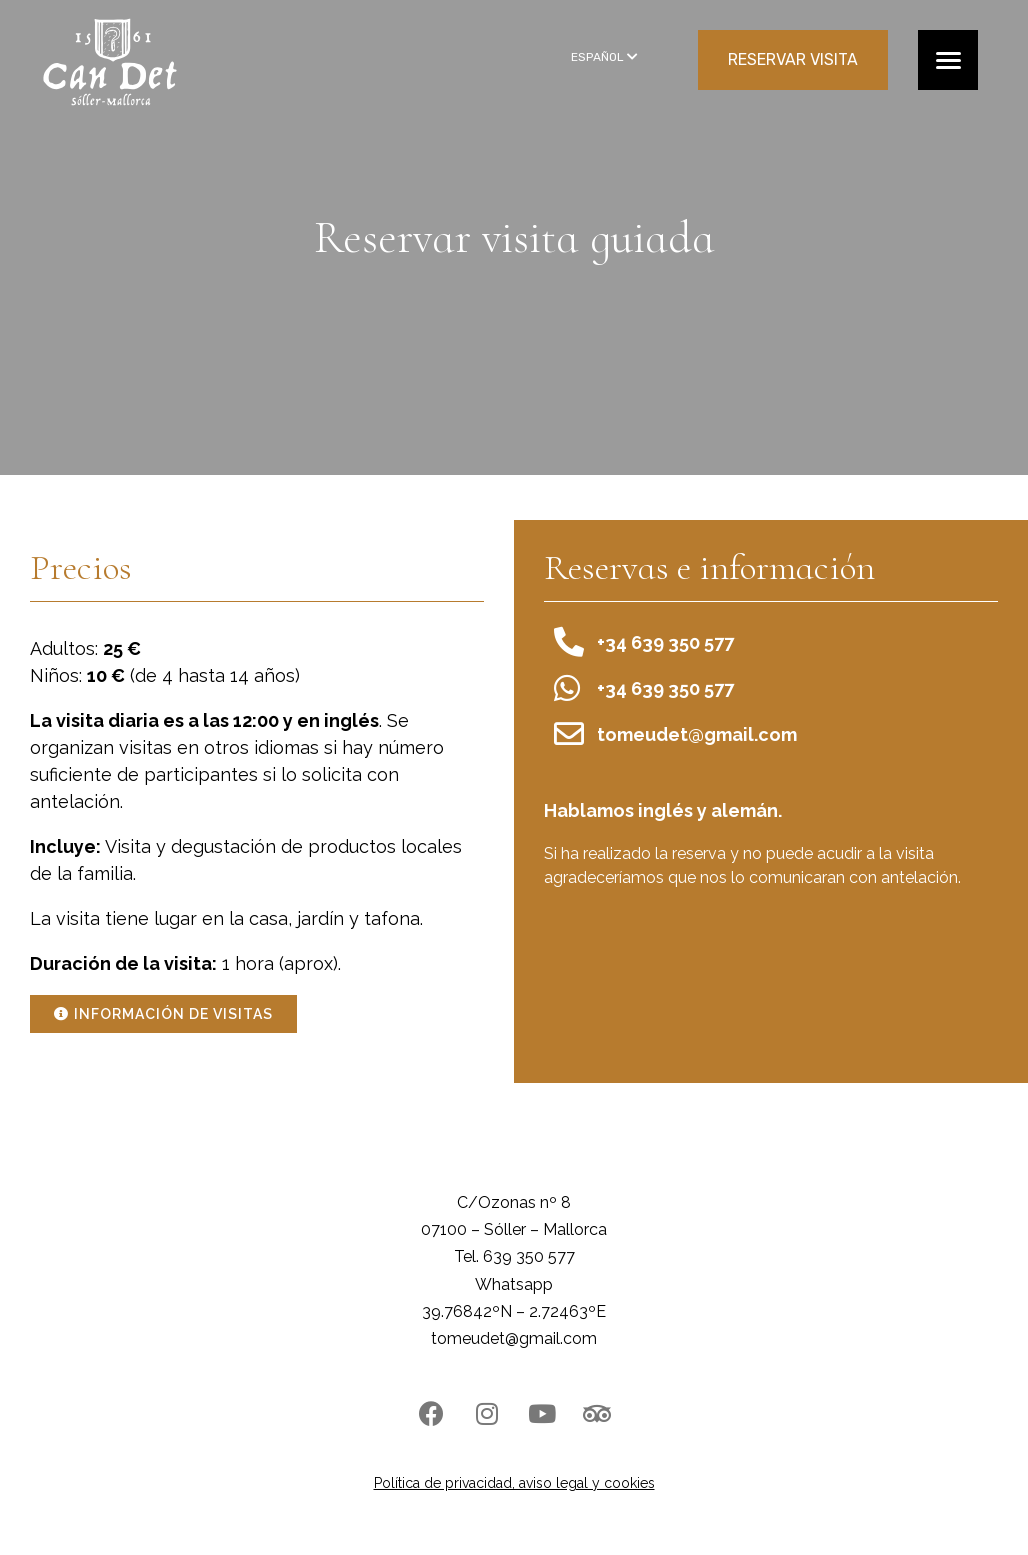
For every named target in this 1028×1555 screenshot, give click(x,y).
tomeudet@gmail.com (514, 1338)
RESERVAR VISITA (793, 59)
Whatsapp (514, 1284)
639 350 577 (529, 1256)
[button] (163, 1014)
